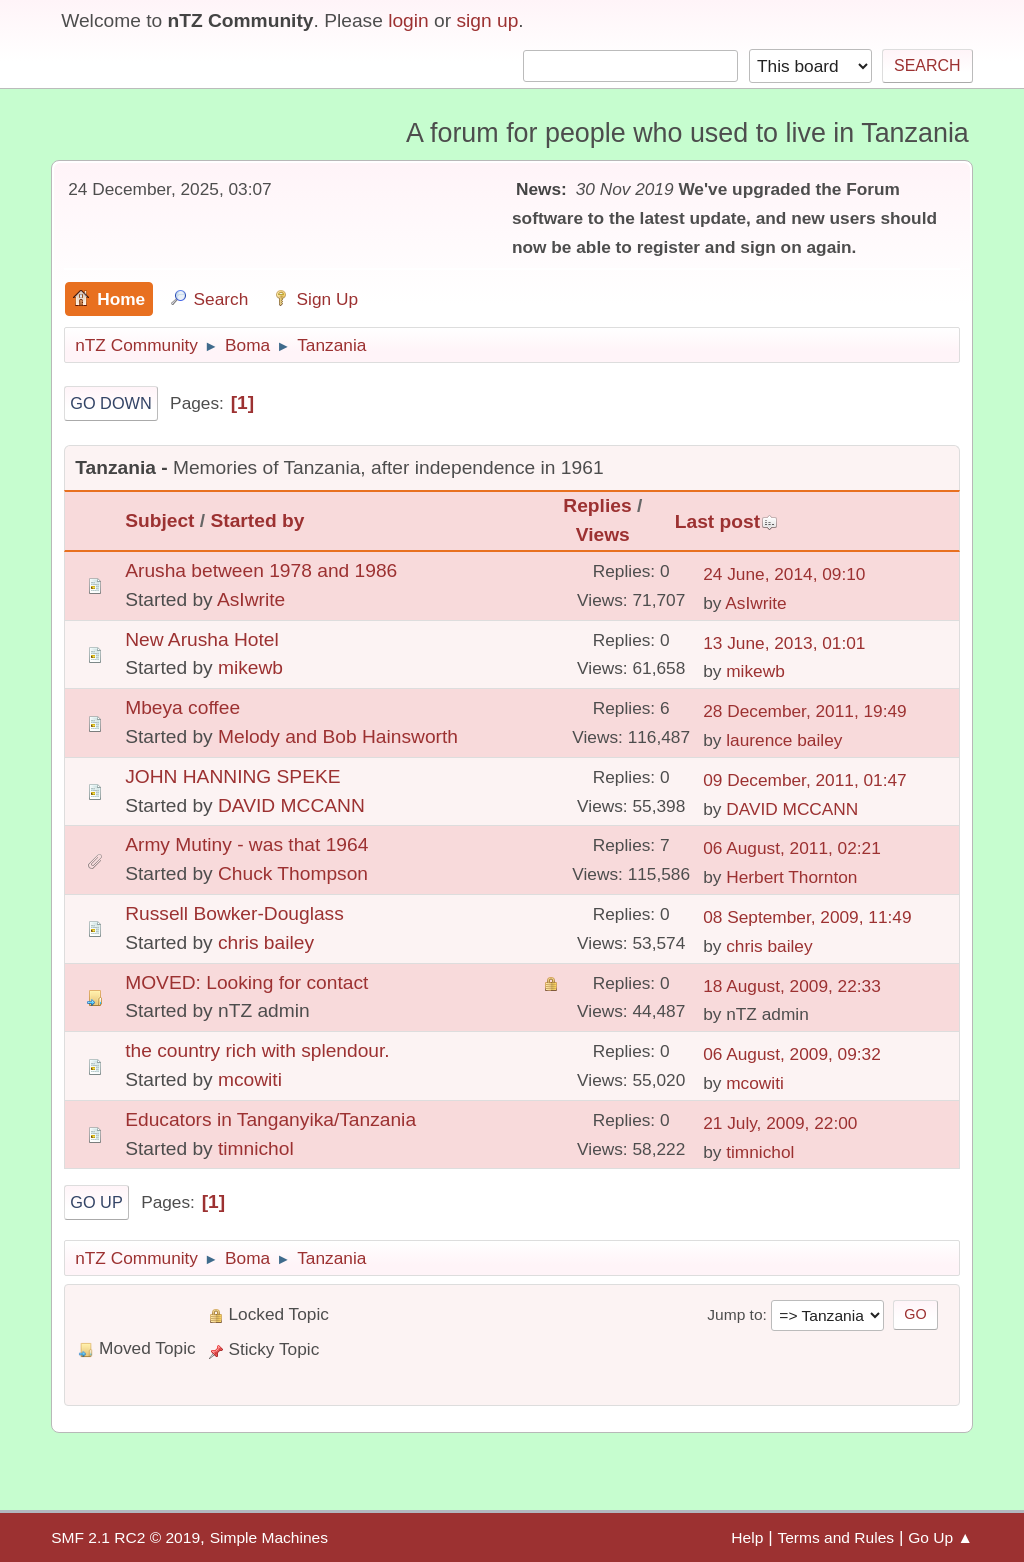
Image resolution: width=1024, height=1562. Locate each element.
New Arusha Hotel (202, 639)
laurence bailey (784, 740)
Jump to (734, 1314)
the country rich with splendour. (257, 1050)
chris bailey (266, 942)
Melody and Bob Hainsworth (338, 736)
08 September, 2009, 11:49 (807, 917)
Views (603, 534)
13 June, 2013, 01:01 (784, 643)
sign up (487, 20)
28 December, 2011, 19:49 (805, 711)
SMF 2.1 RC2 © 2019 (125, 1537)
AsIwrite (251, 599)
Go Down (111, 403)
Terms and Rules (835, 1537)
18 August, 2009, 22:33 (792, 986)
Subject (159, 520)
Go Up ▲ (940, 1537)
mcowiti (250, 1079)
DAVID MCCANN (291, 805)
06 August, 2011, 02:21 (792, 848)
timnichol (256, 1148)
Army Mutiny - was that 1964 (246, 844)
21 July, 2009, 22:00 (780, 1123)
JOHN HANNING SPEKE (232, 776)
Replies (597, 505)
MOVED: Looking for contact (246, 982)
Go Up (96, 1202)
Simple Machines (269, 1537)
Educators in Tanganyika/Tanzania (270, 1119)
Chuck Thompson (293, 873)
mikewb (250, 667)
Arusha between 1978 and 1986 (261, 570)
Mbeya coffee (182, 707)
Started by (258, 520)
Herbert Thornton (791, 877)
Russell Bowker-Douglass (234, 913)
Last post (726, 521)
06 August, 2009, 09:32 (792, 1054)
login (408, 20)
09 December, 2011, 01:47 (805, 780)
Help (747, 1537)
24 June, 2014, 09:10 (784, 574)
